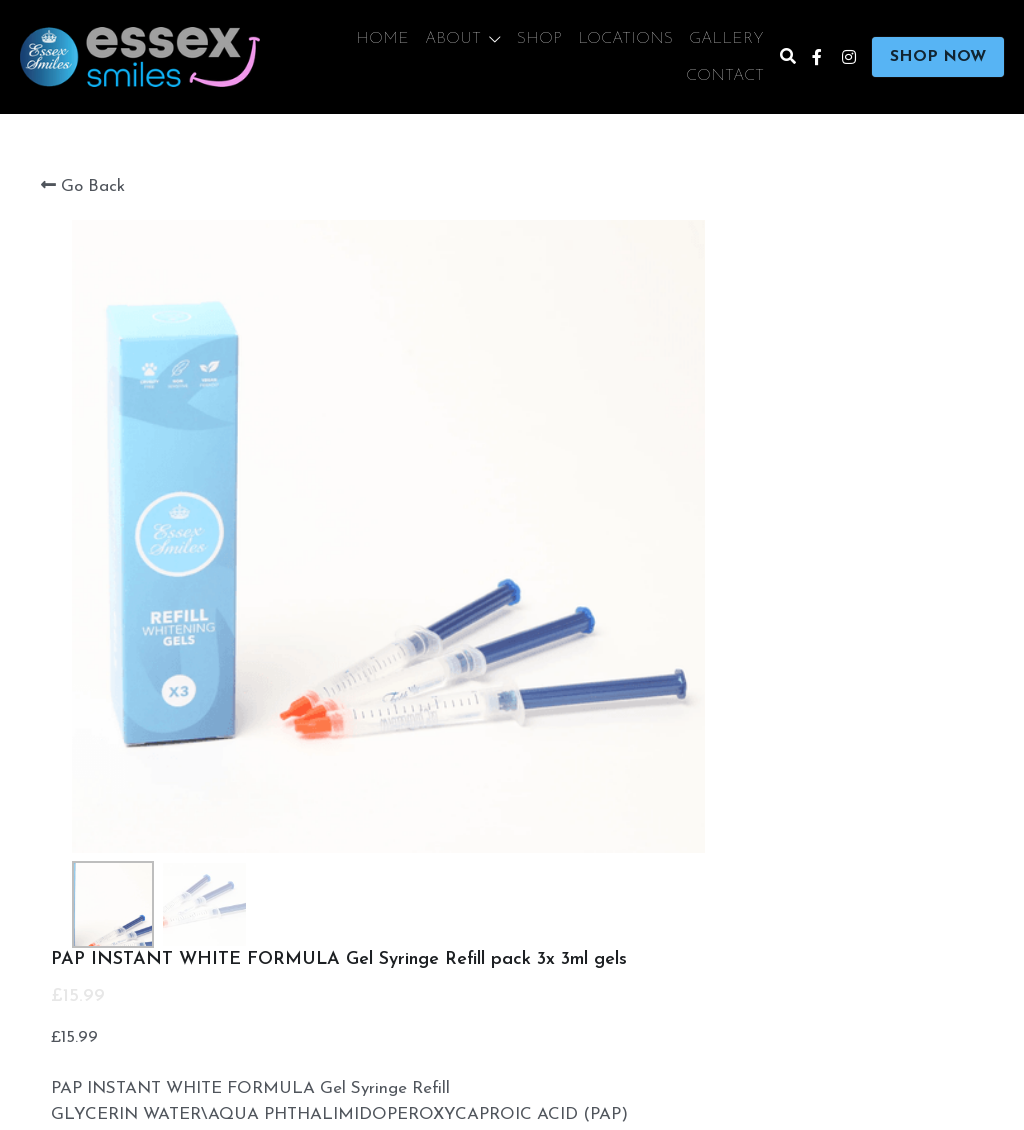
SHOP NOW (938, 57)
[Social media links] (817, 57)
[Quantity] (796, 785)
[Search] (788, 57)
